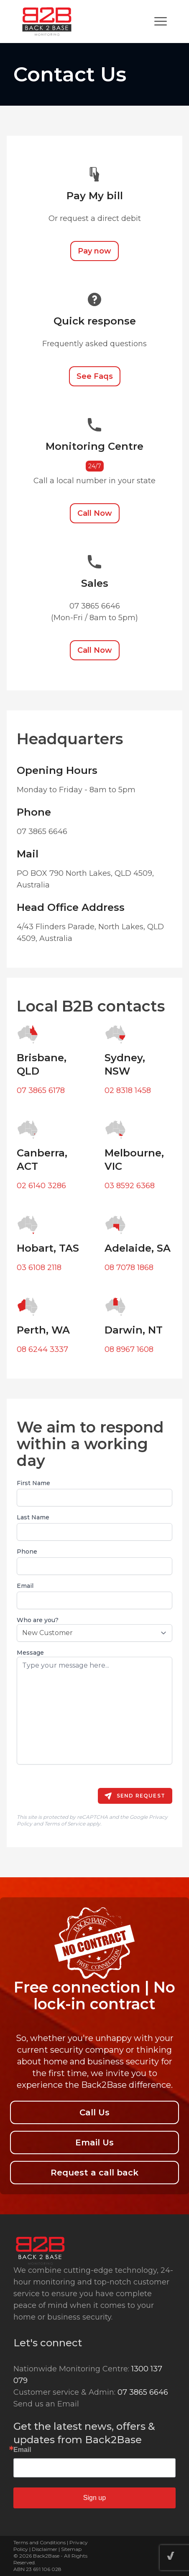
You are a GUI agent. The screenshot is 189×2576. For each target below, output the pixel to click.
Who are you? (38, 1620)
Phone (27, 1551)
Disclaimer (44, 2549)
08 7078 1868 (129, 1267)
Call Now (94, 513)
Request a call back (94, 2173)
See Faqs (95, 376)
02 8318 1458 (128, 1090)
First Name (33, 1483)
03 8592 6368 (130, 1185)
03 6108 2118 (39, 1267)
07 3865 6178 (41, 1090)
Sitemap (71, 2549)
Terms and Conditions (39, 2542)
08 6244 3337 (42, 1349)
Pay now (94, 251)
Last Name (33, 1517)
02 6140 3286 (41, 1185)
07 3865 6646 (142, 2392)
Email (25, 1586)
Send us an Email (46, 2404)
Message (30, 1652)
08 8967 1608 (129, 1349)
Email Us (94, 2142)
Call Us (94, 2112)
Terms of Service (64, 1823)
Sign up (94, 2497)
